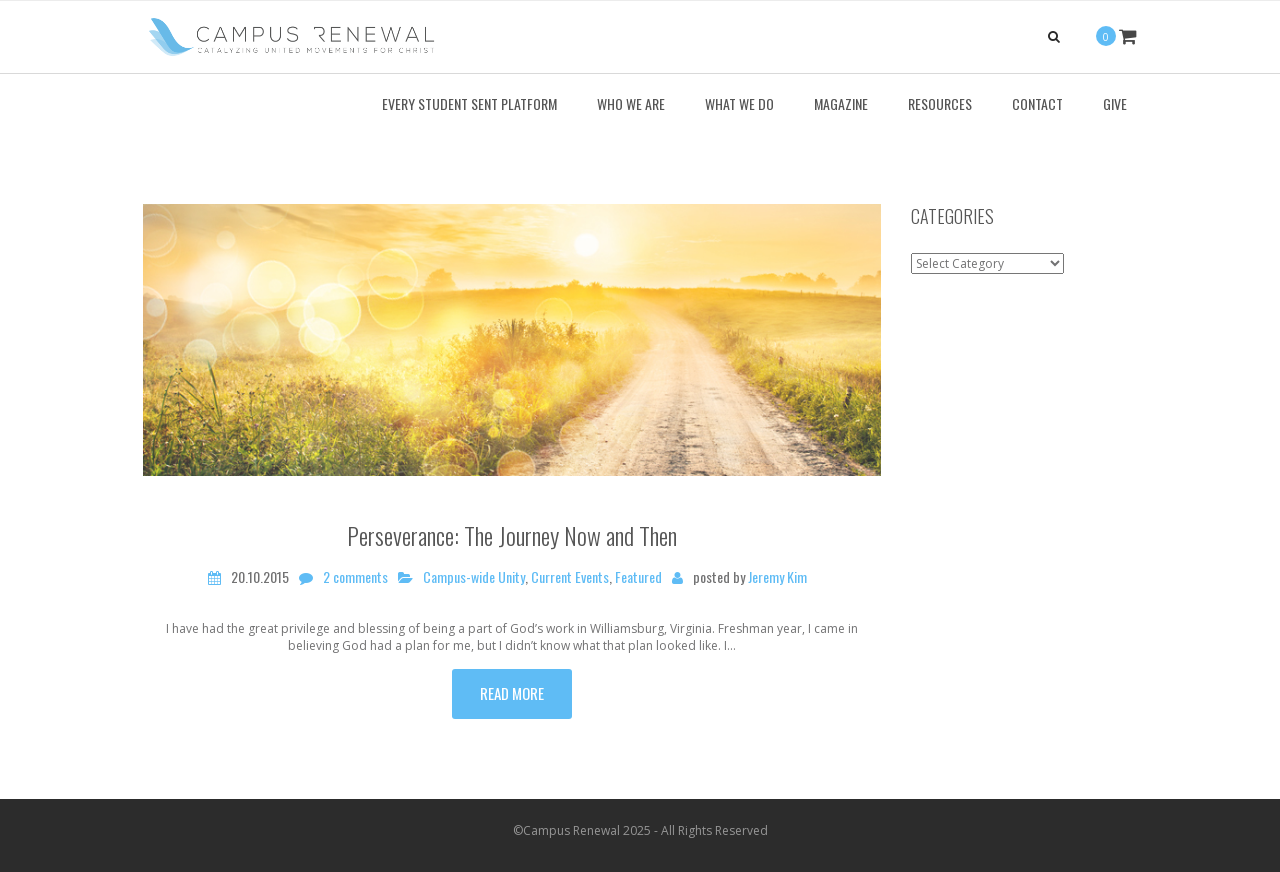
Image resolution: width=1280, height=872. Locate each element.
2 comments (355, 577)
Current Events (570, 577)
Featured (638, 577)
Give (1115, 103)
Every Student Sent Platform (469, 103)
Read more (512, 693)
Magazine (841, 103)
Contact (1037, 103)
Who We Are (631, 103)
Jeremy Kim (777, 577)
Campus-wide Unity (474, 577)
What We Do (739, 103)
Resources (940, 103)
